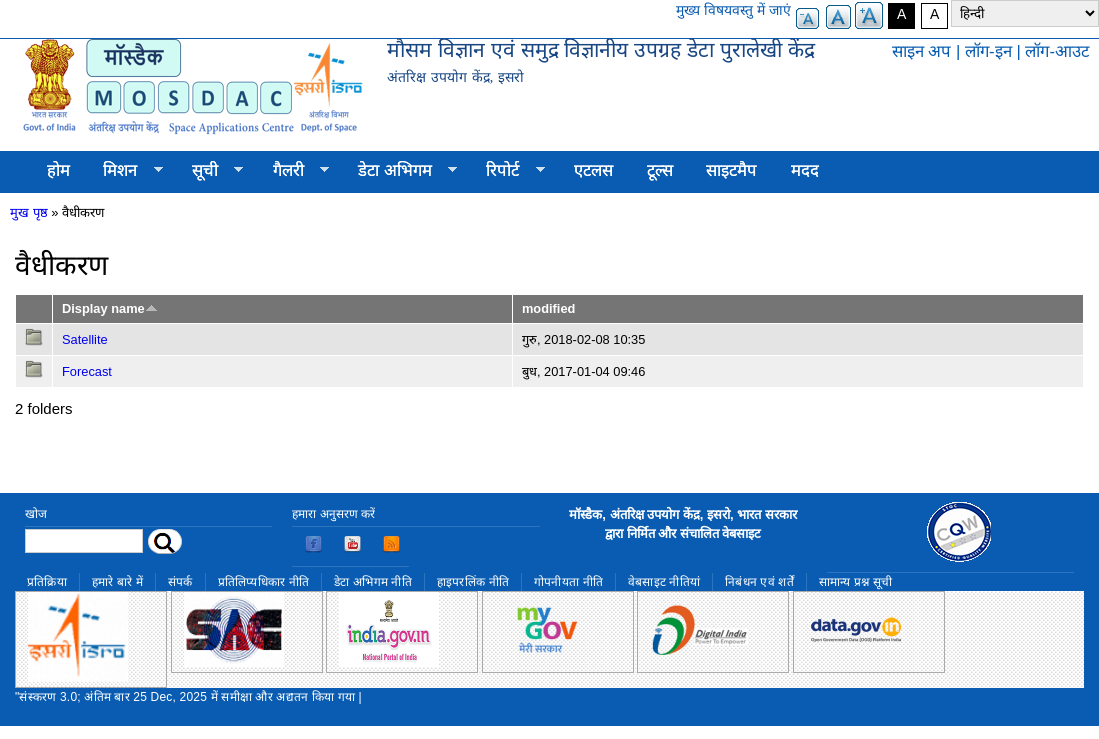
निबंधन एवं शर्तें (759, 582)
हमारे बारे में (117, 582)
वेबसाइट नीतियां (664, 582)
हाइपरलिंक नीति (473, 582)
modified (548, 308)
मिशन (125, 171)
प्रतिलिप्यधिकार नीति (264, 582)
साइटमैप (731, 170)
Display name (110, 308)
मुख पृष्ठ (29, 212)
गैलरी (292, 171)
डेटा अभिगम (399, 171)
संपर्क (180, 582)
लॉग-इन (988, 51)
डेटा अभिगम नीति (373, 582)
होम (58, 170)
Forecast (87, 371)
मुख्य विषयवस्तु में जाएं (733, 10)
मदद (805, 170)
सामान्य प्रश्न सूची (856, 582)
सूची (209, 171)
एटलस (593, 170)
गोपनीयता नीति (568, 582)
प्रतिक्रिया (47, 582)
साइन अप (922, 51)
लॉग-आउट (1057, 51)
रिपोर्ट (507, 171)
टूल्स (660, 170)
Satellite (85, 339)
